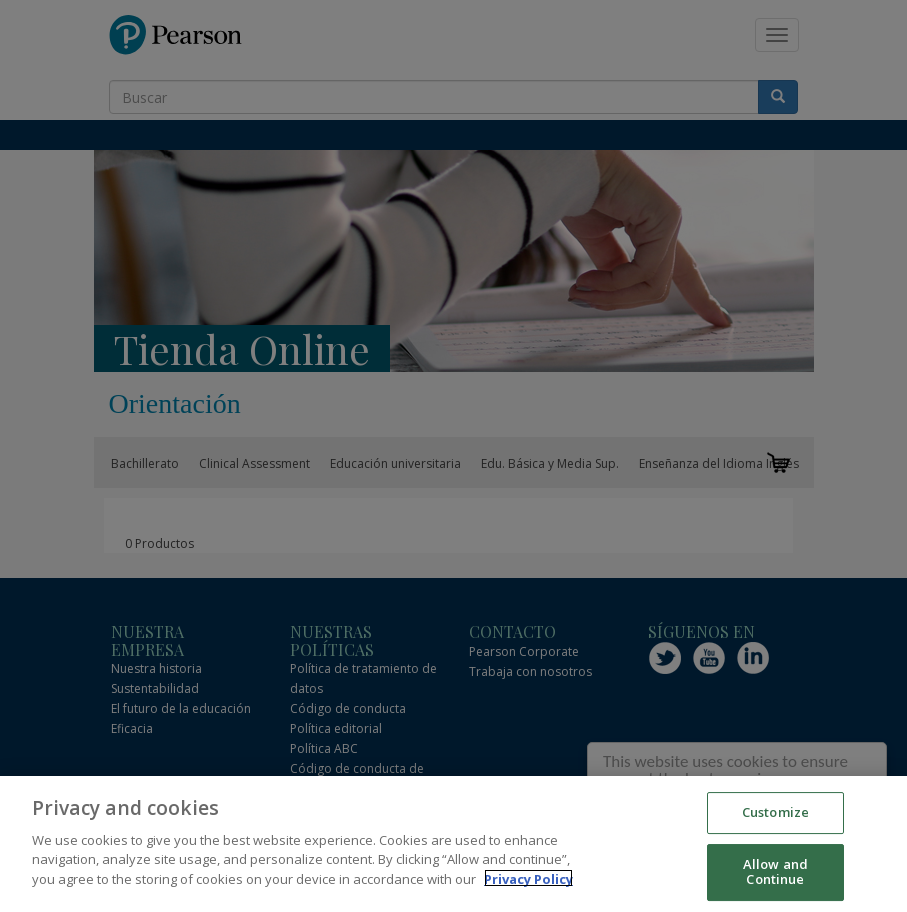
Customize (775, 815)
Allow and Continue (775, 875)
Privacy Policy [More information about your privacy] (528, 882)
